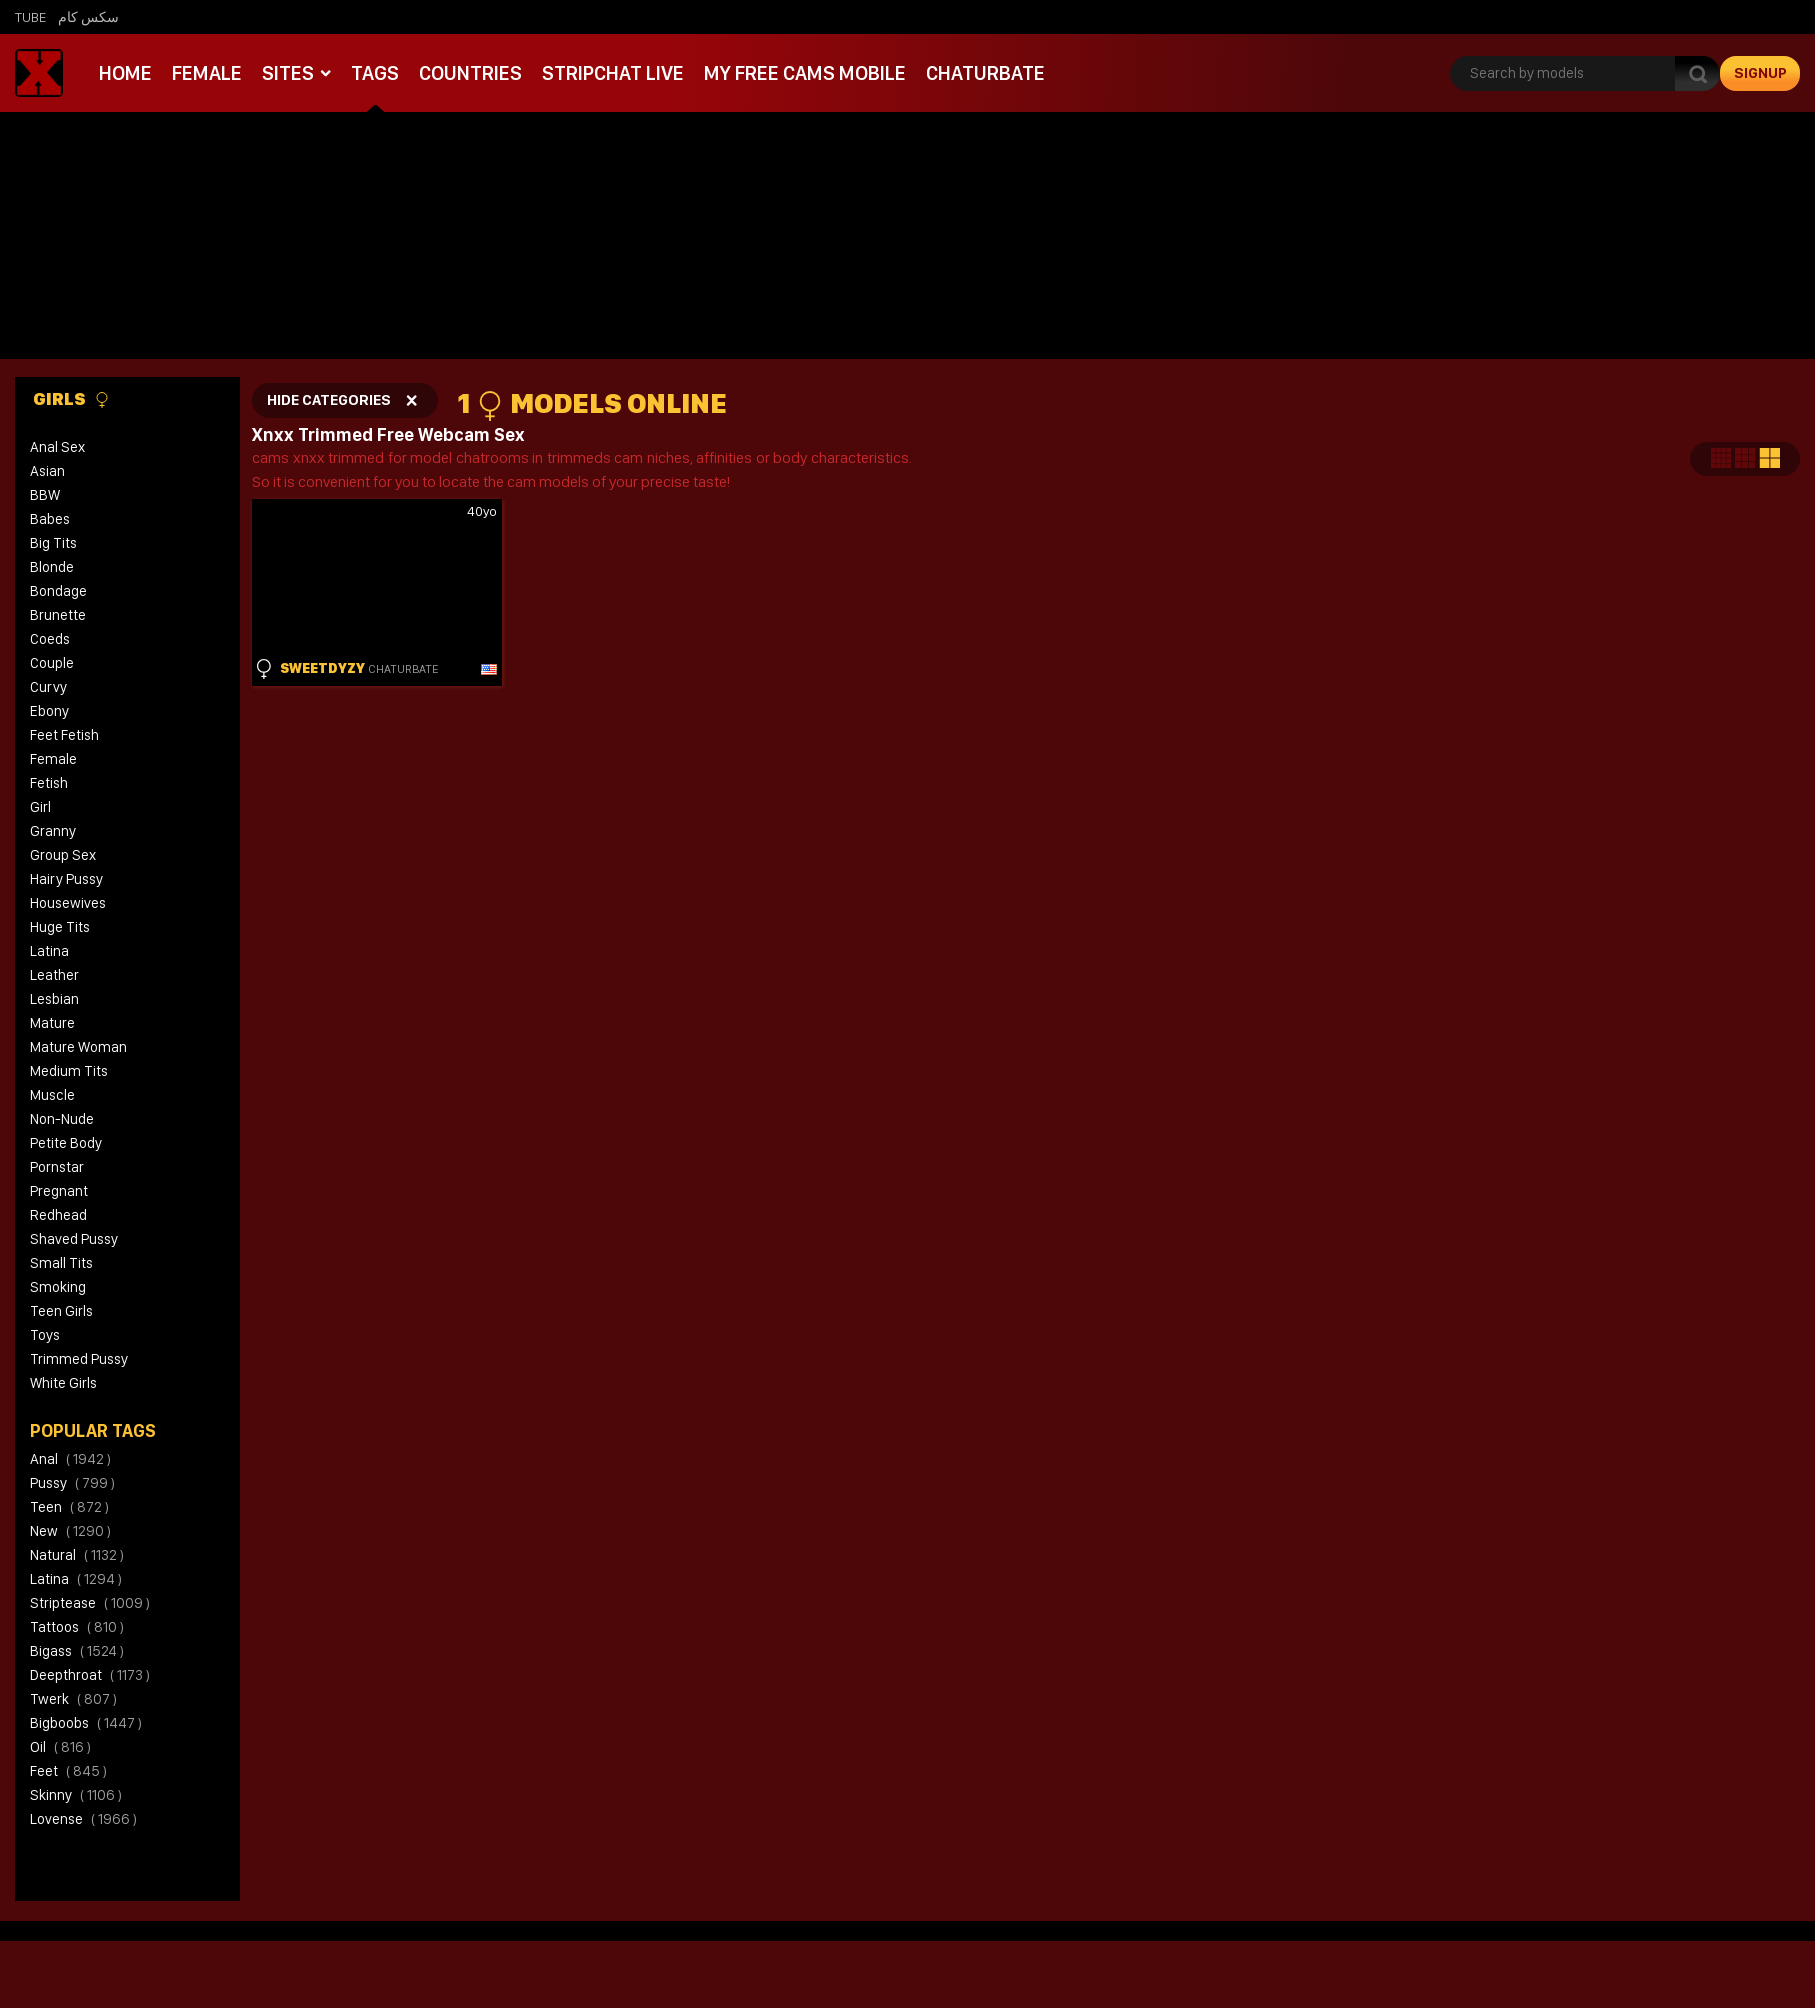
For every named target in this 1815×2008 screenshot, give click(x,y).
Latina (49, 951)
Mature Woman (78, 1047)
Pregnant (59, 1191)
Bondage (58, 591)
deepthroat (90, 1675)
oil (60, 1747)
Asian (47, 471)
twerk (73, 1699)
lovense (83, 1819)
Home (125, 72)
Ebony (49, 711)
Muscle (52, 1095)
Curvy (48, 687)
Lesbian (54, 999)
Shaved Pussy (74, 1239)
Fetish (49, 783)
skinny (76, 1795)
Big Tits (53, 543)
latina (76, 1579)
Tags (370, 72)
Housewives (68, 903)
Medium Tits (69, 1071)
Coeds (50, 639)
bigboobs (86, 1723)
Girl (40, 807)
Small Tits (61, 1263)
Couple (52, 663)
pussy (72, 1483)
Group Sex (63, 855)
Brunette (58, 615)
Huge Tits (60, 927)
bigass (77, 1651)
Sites (285, 72)
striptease (90, 1603)
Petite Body (66, 1143)
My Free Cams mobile (793, 72)
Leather (54, 975)
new (70, 1531)
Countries (464, 72)
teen (69, 1507)
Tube (30, 17)
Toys (45, 1335)
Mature (52, 1023)
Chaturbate (971, 72)
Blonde (52, 567)
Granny (53, 831)
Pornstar (57, 1167)
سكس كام (88, 17)
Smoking (58, 1287)
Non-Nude (62, 1119)
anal (70, 1459)
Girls (71, 399)
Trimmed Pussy (79, 1359)
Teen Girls (61, 1311)
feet (68, 1771)
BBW (45, 495)
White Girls (63, 1383)
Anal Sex (57, 447)
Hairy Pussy (66, 879)
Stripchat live (605, 72)
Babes (50, 519)
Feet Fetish (64, 735)
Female (205, 72)
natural (77, 1555)
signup (1760, 73)
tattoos (77, 1627)
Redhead (58, 1215)
